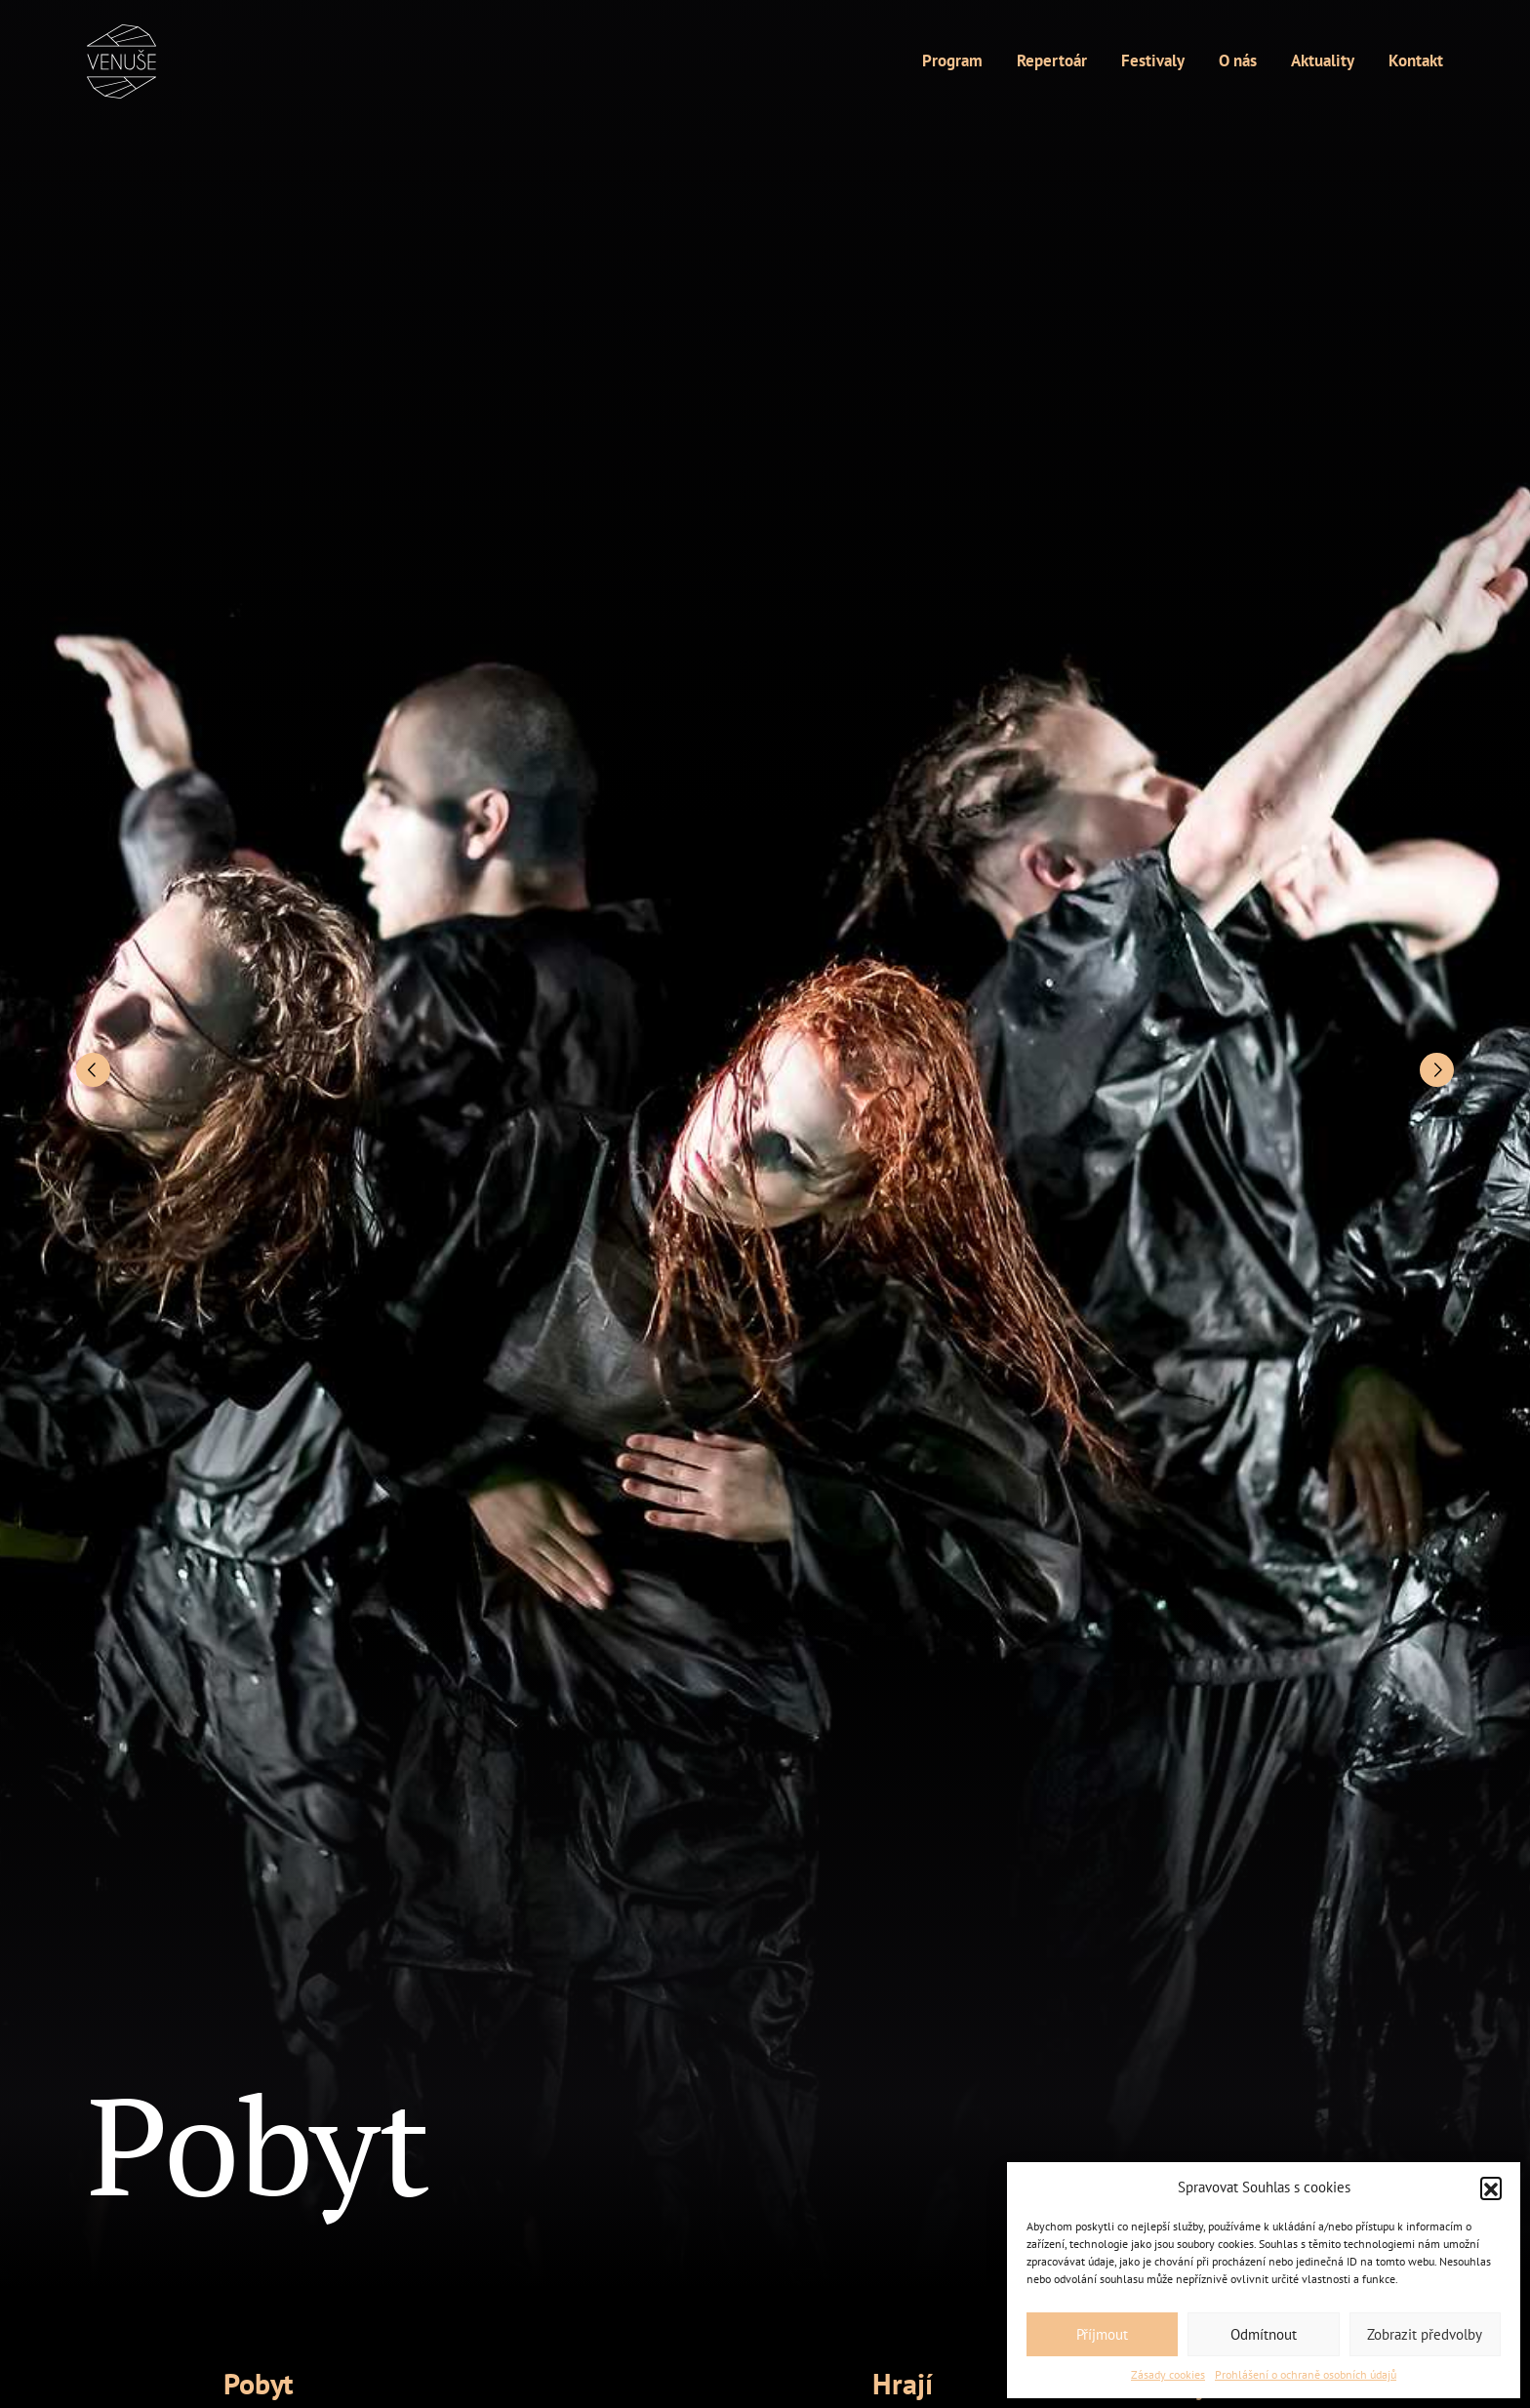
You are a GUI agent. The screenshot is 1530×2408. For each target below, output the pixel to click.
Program (952, 60)
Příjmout (1102, 2334)
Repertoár (1052, 60)
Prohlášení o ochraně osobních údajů (1305, 2374)
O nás (1238, 60)
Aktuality (1322, 60)
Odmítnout (1263, 2334)
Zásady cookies (1168, 2374)
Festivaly (1153, 60)
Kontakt (1416, 60)
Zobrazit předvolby (1424, 2334)
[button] (1491, 2187)
